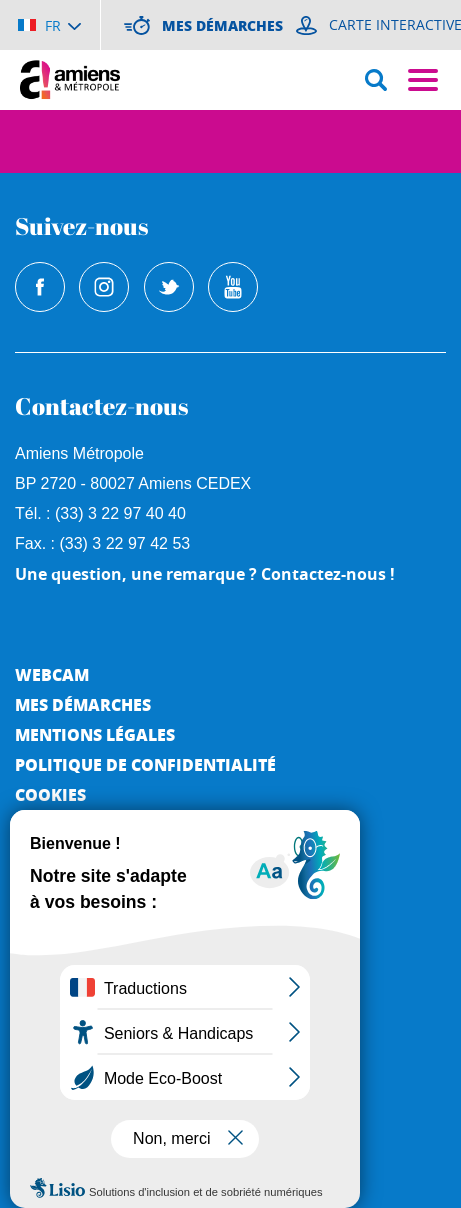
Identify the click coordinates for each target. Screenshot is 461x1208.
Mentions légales (95, 734)
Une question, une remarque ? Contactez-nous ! (205, 574)
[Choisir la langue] (49, 25)
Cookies (50, 794)
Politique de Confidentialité (145, 764)
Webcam (52, 674)
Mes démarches (83, 704)
